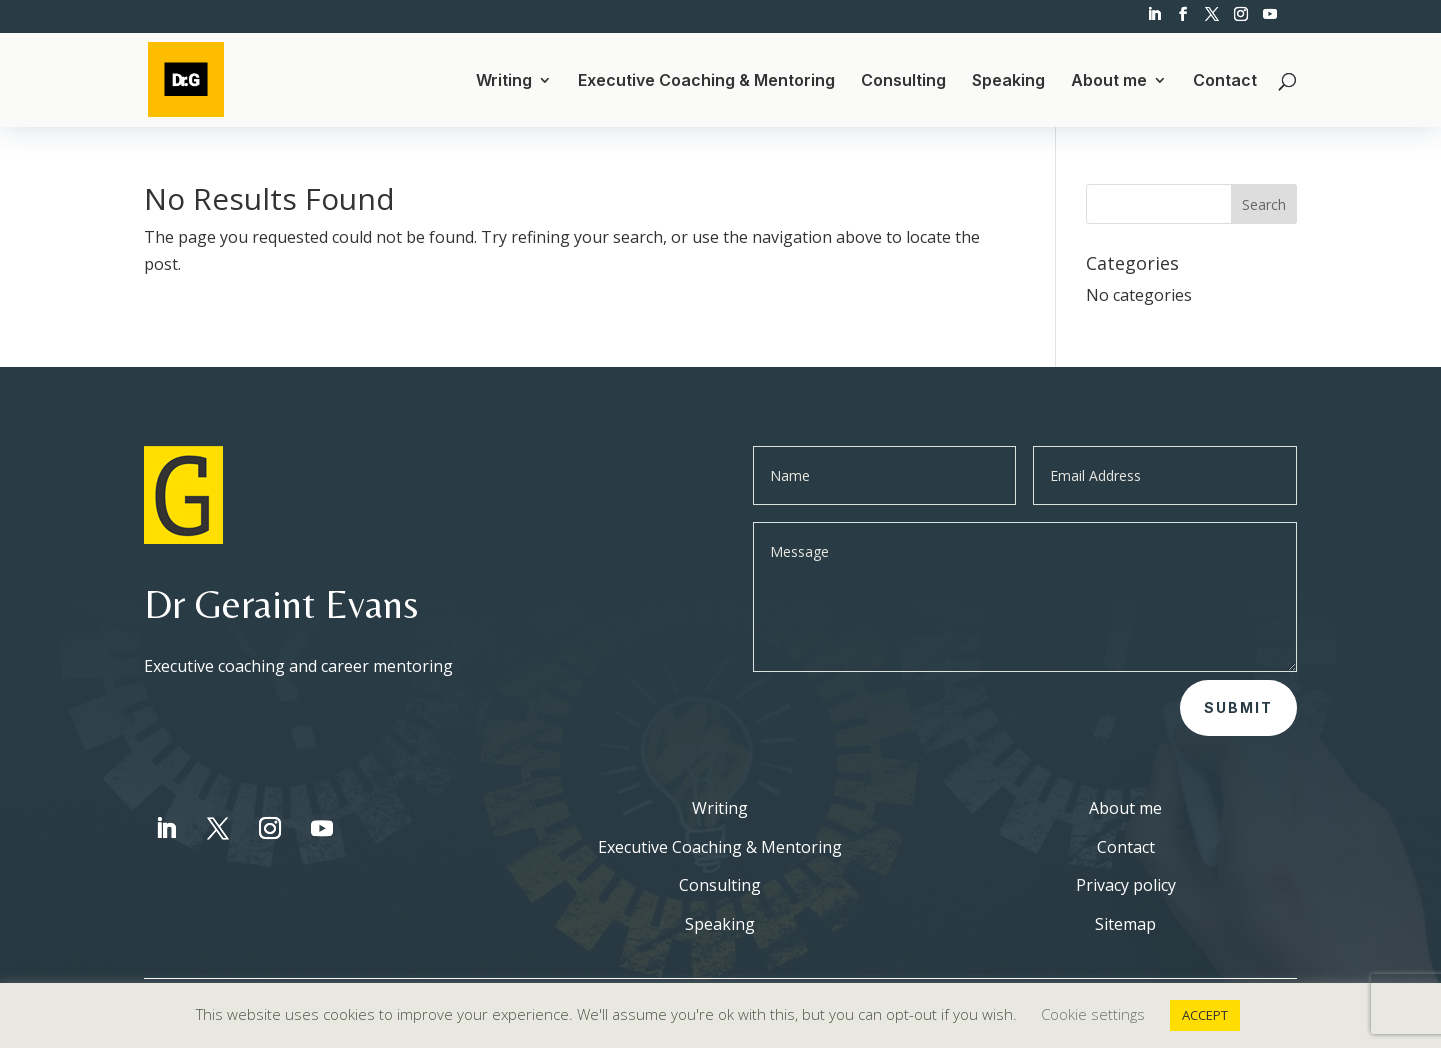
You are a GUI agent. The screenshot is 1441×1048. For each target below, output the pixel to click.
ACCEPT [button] (1205, 1015)
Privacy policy (1126, 885)
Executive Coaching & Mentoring (706, 81)
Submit (1238, 707)
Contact (1225, 81)
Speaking (1008, 81)
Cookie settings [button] (1093, 1014)
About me (1109, 81)
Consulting (903, 81)
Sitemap (1125, 924)
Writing (504, 81)
